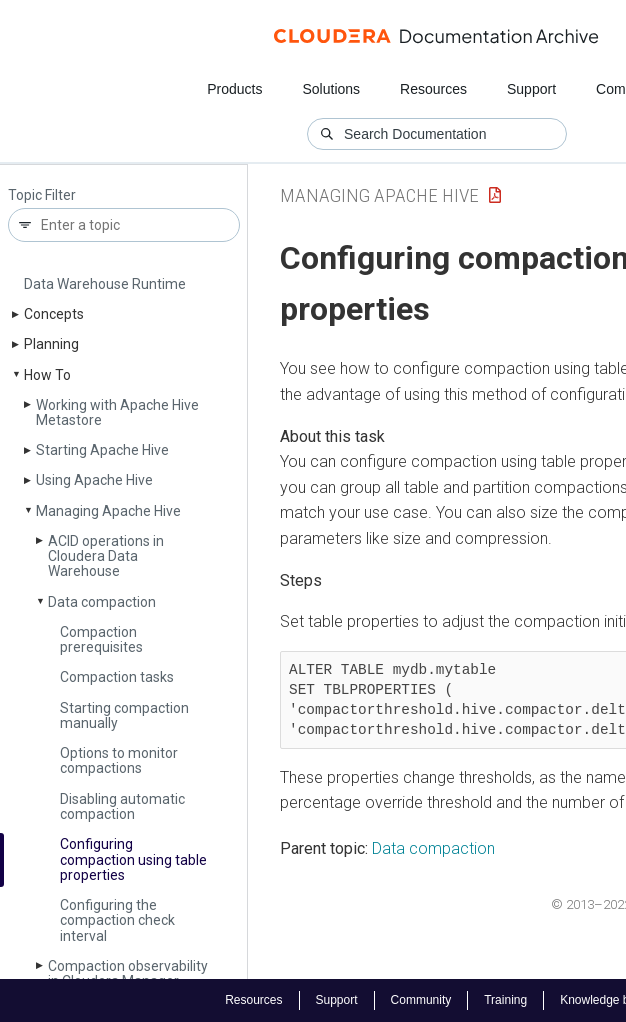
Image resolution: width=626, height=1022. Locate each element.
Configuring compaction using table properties (133, 859)
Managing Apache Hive (108, 511)
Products (234, 89)
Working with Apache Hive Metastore (117, 412)
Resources (433, 89)
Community (421, 1000)
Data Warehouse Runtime (105, 284)
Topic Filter (42, 195)
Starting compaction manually (124, 715)
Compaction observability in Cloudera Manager (128, 973)
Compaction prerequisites (101, 639)
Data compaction (102, 602)
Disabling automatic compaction (122, 806)
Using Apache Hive (94, 480)
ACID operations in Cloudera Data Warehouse (106, 556)
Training (505, 1000)
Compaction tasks (117, 677)
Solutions (331, 89)
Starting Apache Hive (102, 450)
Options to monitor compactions (119, 760)
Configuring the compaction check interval (117, 920)
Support (531, 89)
